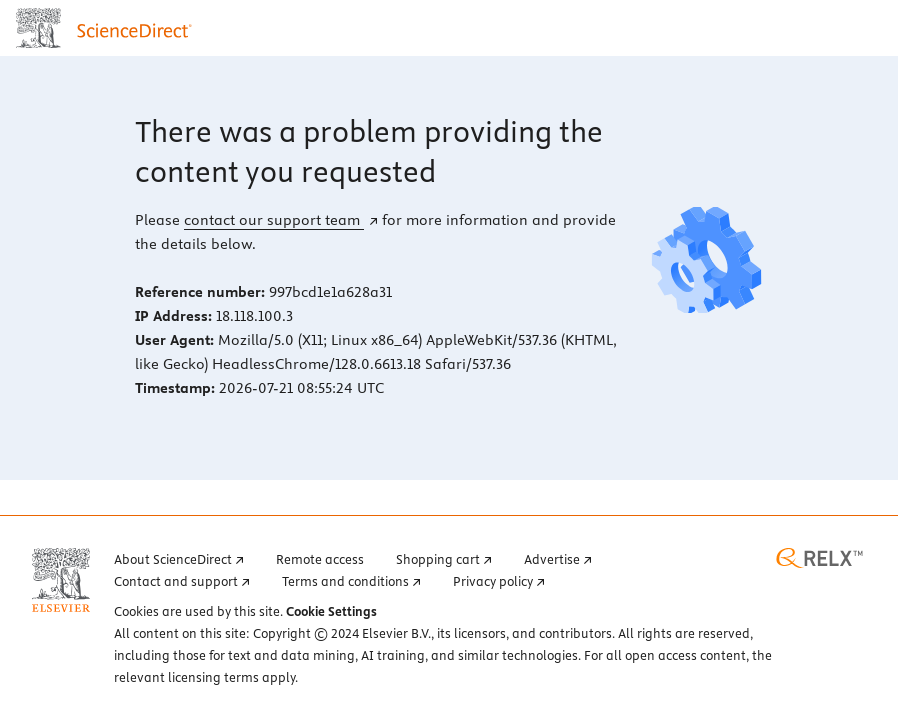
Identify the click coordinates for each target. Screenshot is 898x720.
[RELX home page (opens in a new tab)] (819, 558)
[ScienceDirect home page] (108, 28)
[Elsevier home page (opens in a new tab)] (61, 580)
